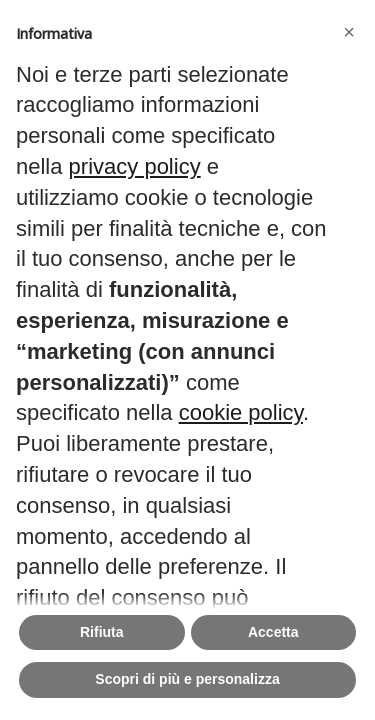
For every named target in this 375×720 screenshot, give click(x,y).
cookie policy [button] (241, 412)
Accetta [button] (273, 632)
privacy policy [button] (135, 166)
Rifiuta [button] (102, 632)
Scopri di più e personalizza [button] (187, 679)
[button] (349, 32)
